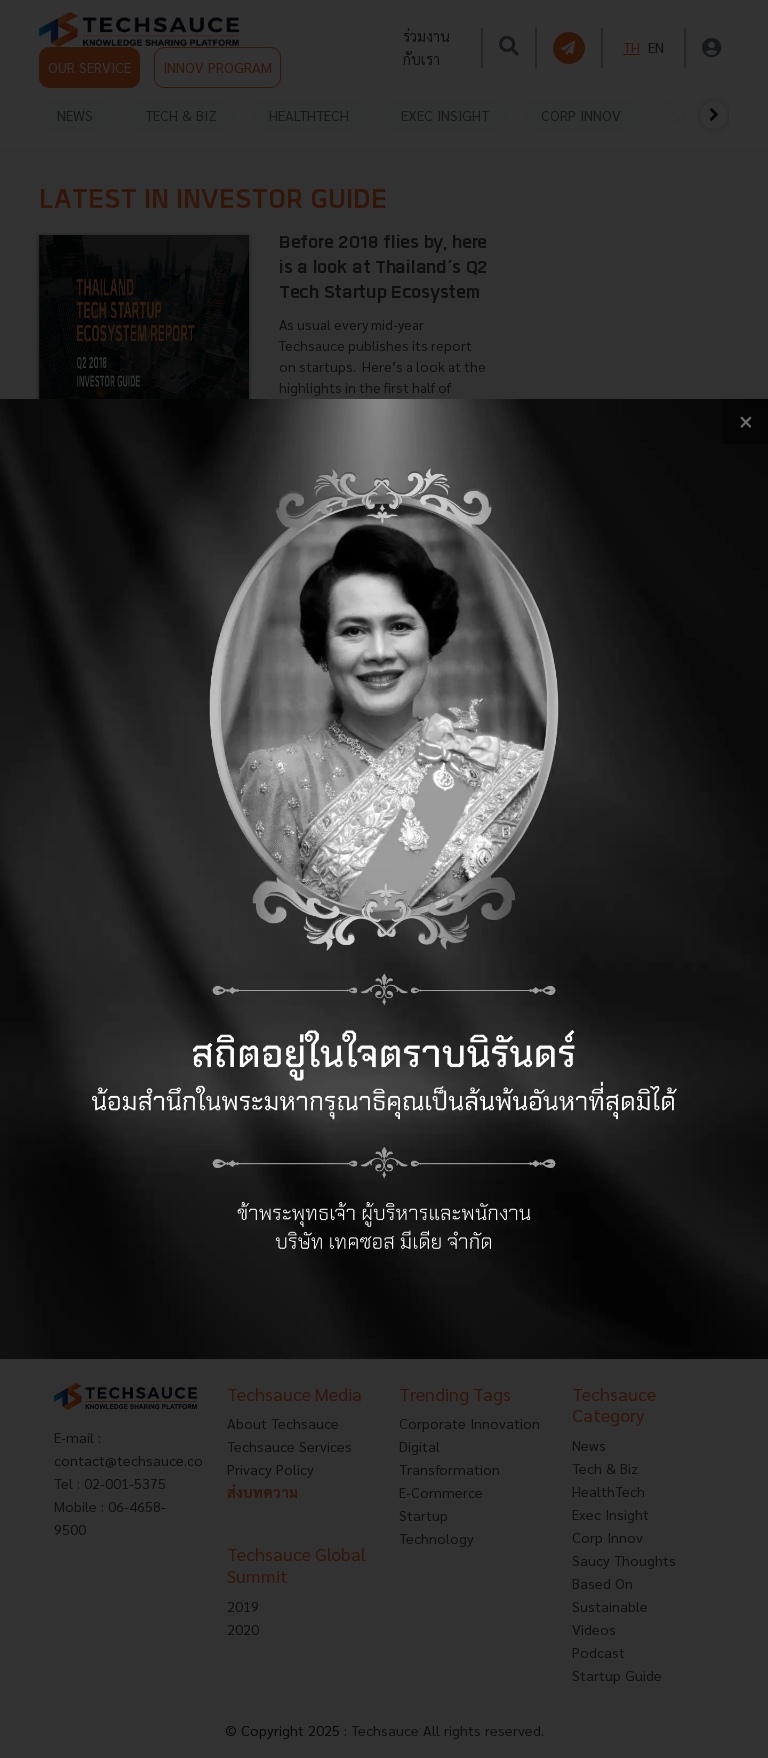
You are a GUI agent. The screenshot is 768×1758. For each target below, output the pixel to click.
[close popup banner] (745, 421)
